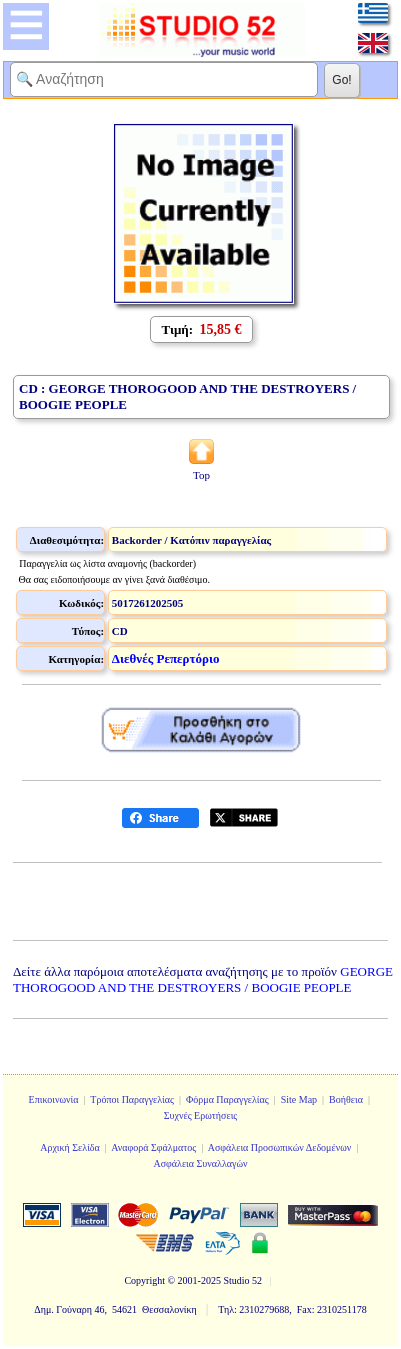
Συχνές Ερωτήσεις (201, 1115)
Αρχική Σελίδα (70, 1147)
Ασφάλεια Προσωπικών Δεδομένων (280, 1147)
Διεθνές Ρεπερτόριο (166, 658)
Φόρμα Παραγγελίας (227, 1099)
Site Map (299, 1099)
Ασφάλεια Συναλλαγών (200, 1163)
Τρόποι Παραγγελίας (132, 1099)
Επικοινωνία (54, 1099)
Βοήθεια (346, 1099)
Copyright (144, 1280)
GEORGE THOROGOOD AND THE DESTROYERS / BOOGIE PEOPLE (203, 979)
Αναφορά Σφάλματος (153, 1147)
